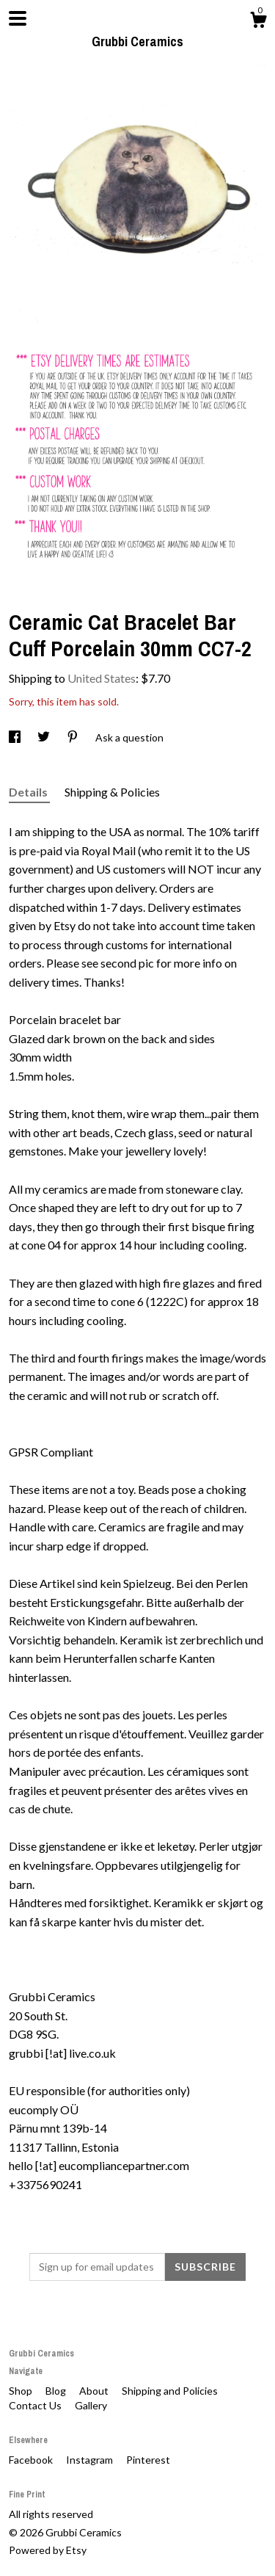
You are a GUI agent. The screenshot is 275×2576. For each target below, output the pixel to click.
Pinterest (148, 2459)
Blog (56, 2390)
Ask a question (129, 737)
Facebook (32, 2459)
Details (29, 792)
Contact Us (36, 2405)
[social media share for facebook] (16, 737)
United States (101, 678)
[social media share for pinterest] (74, 737)
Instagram (90, 2459)
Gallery (91, 2405)
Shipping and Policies (170, 2390)
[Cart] (258, 22)
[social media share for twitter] (44, 737)
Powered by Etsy (48, 2550)
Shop (21, 2390)
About (95, 2390)
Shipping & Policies (112, 792)
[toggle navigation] (17, 18)
